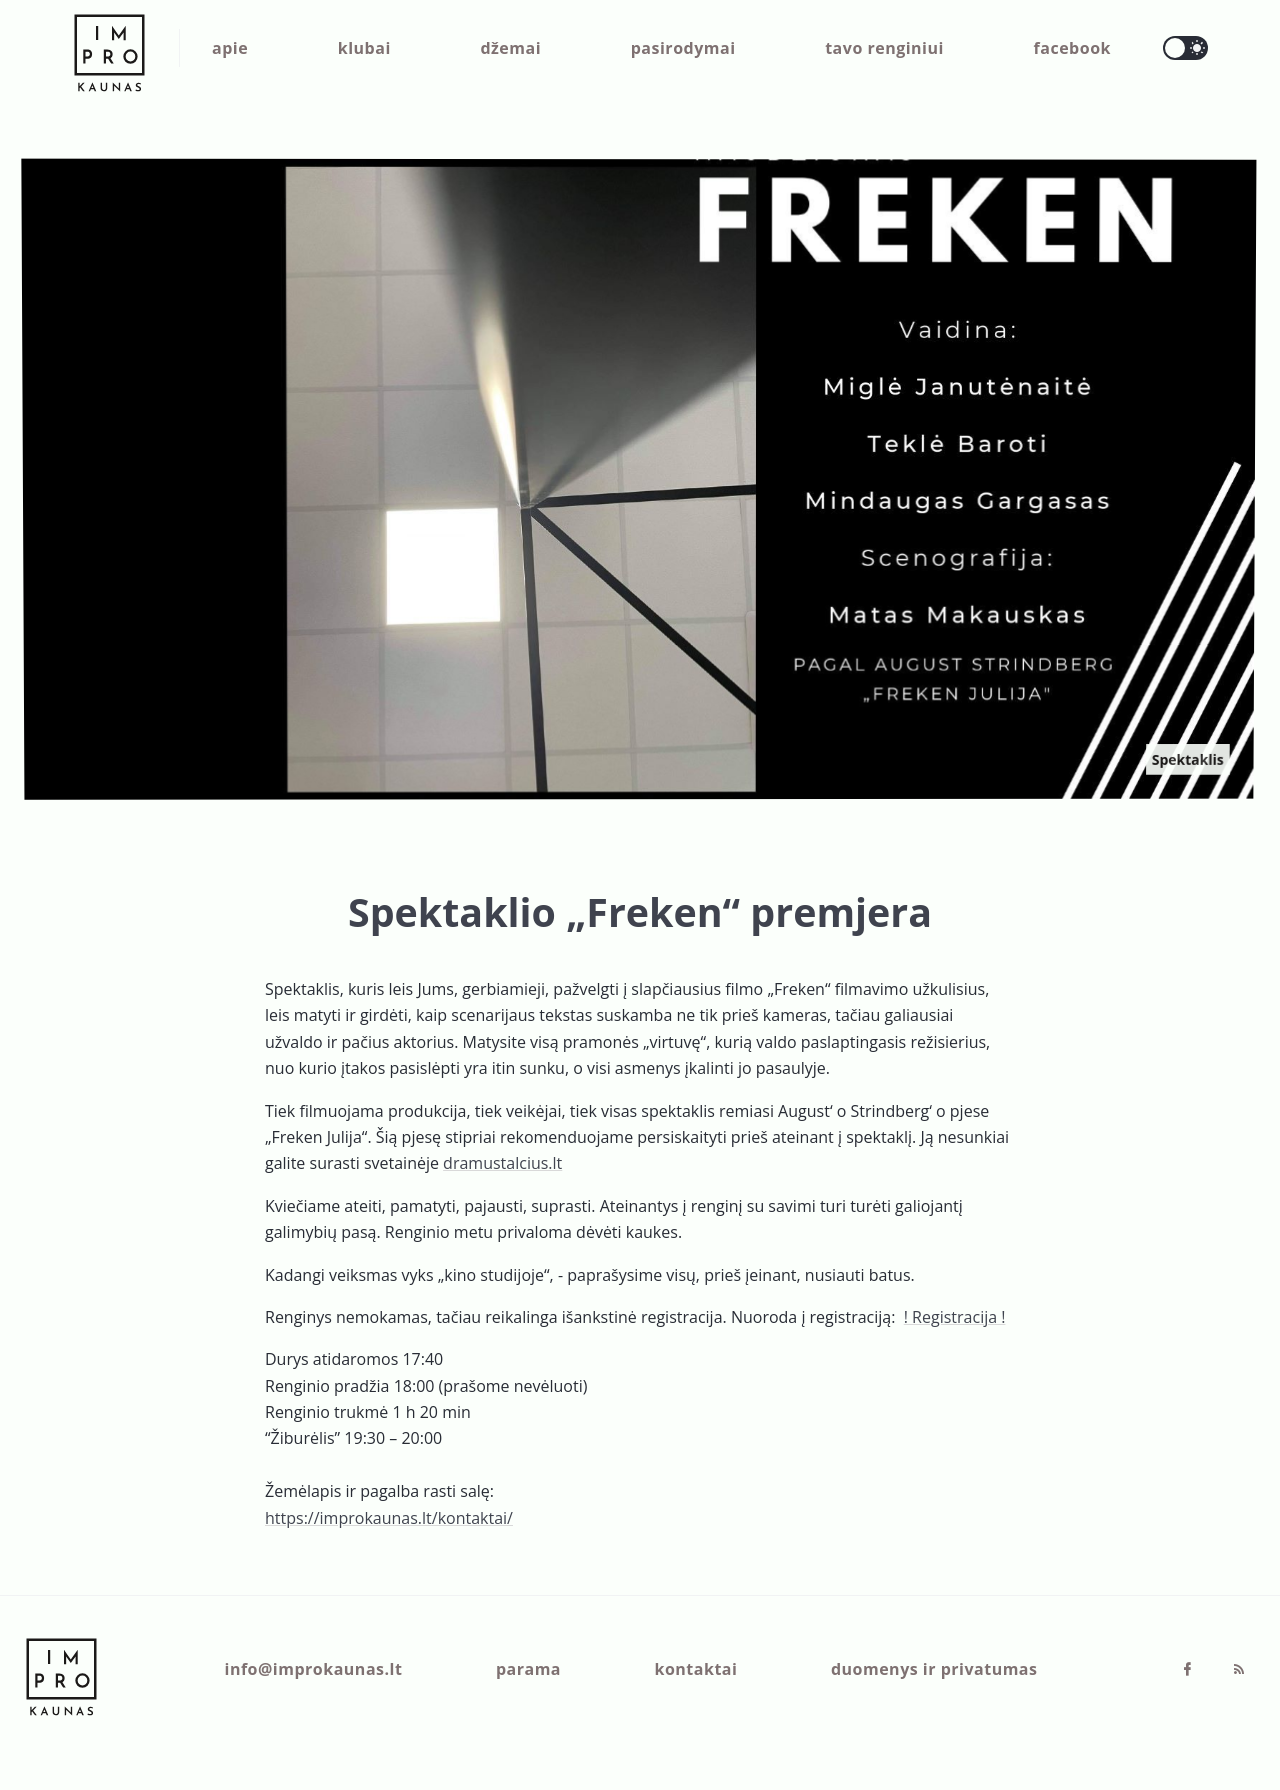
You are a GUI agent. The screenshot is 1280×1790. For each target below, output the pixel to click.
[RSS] (1239, 1670)
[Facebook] (1189, 1670)
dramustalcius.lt (502, 1163)
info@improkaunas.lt (314, 1669)
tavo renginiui (884, 48)
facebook (1072, 48)
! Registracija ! (955, 1317)
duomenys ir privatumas (934, 1669)
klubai (364, 48)
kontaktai (696, 1669)
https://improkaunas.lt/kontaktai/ (389, 1518)
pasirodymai (683, 48)
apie (230, 48)
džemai (510, 48)
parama (528, 1669)
